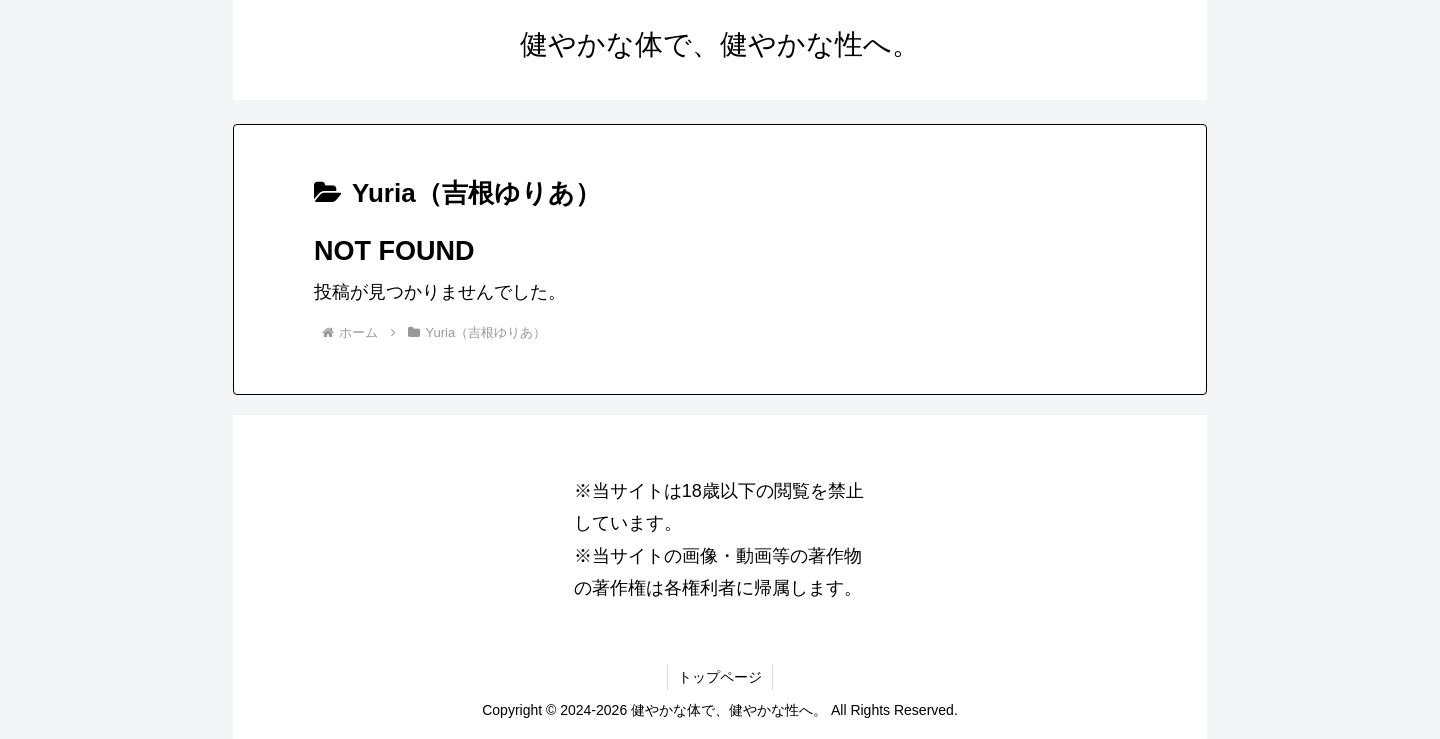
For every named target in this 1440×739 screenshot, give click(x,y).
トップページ (720, 677)
